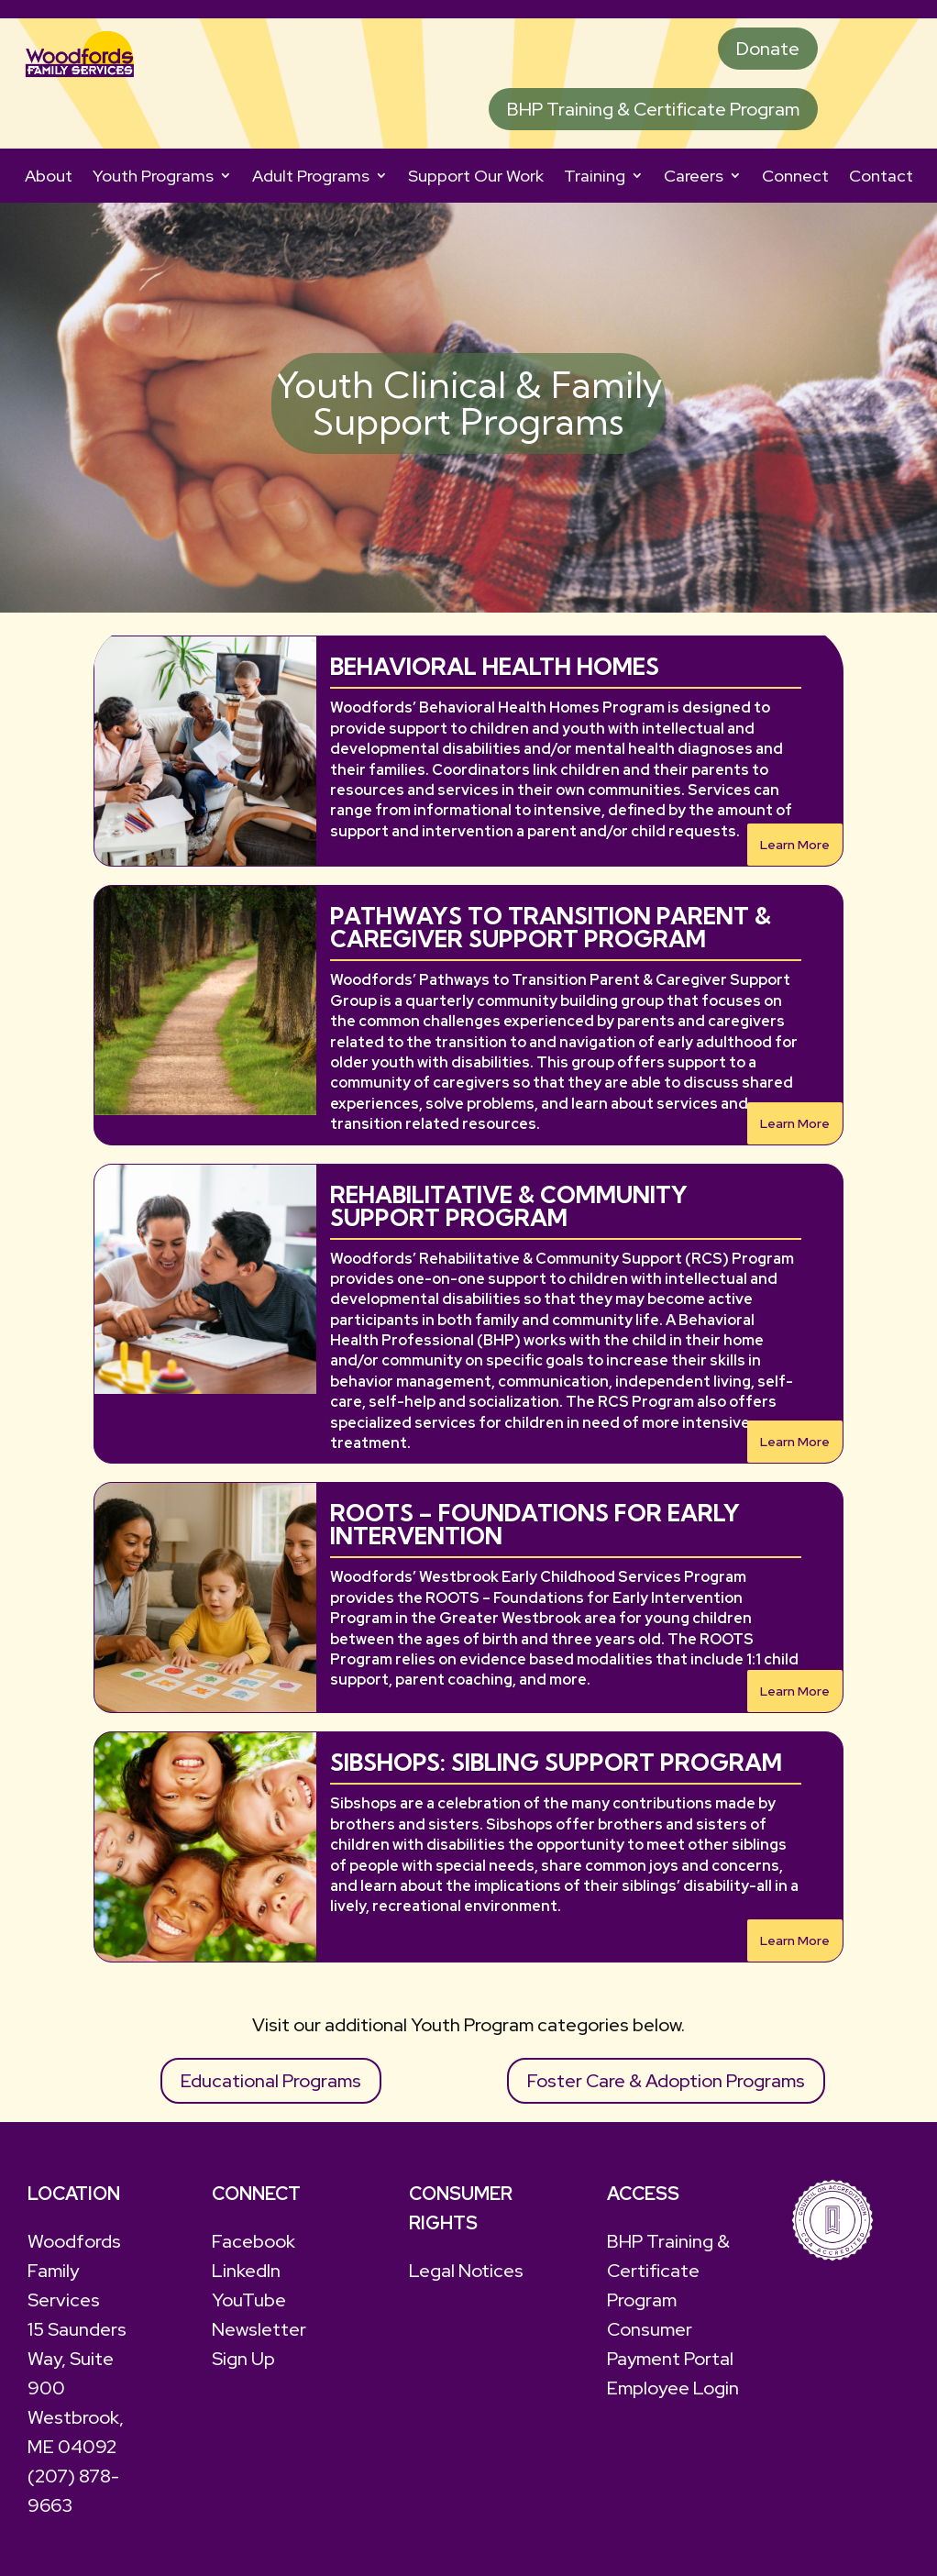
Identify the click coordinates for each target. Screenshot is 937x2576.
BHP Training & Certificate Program (653, 109)
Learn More (795, 844)
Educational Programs (271, 2081)
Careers (693, 175)
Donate (767, 49)
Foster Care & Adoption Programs (666, 2081)
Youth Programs (153, 175)
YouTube (249, 2300)
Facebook (253, 2241)
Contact (881, 175)
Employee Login (673, 2388)
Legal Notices (466, 2271)
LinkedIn (246, 2271)
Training (594, 175)
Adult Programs (310, 175)
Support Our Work (476, 175)
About (48, 175)
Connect (795, 175)
